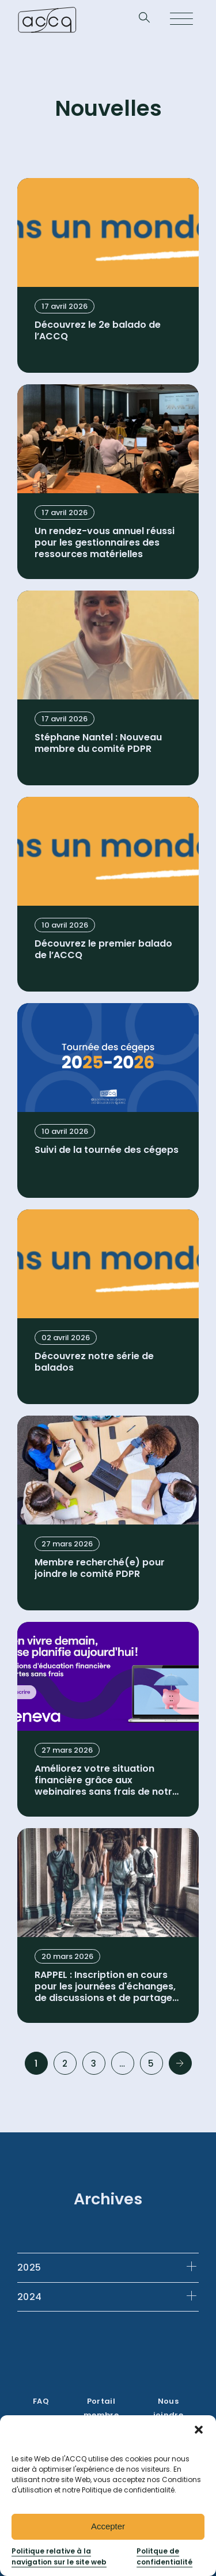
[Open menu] (181, 20)
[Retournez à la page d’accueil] (47, 19)
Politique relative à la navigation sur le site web (59, 2556)
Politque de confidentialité (164, 2556)
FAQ (41, 2401)
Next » (180, 2063)
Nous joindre (168, 2408)
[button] (198, 2429)
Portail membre (101, 2408)
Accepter (108, 2526)
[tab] (108, 2267)
